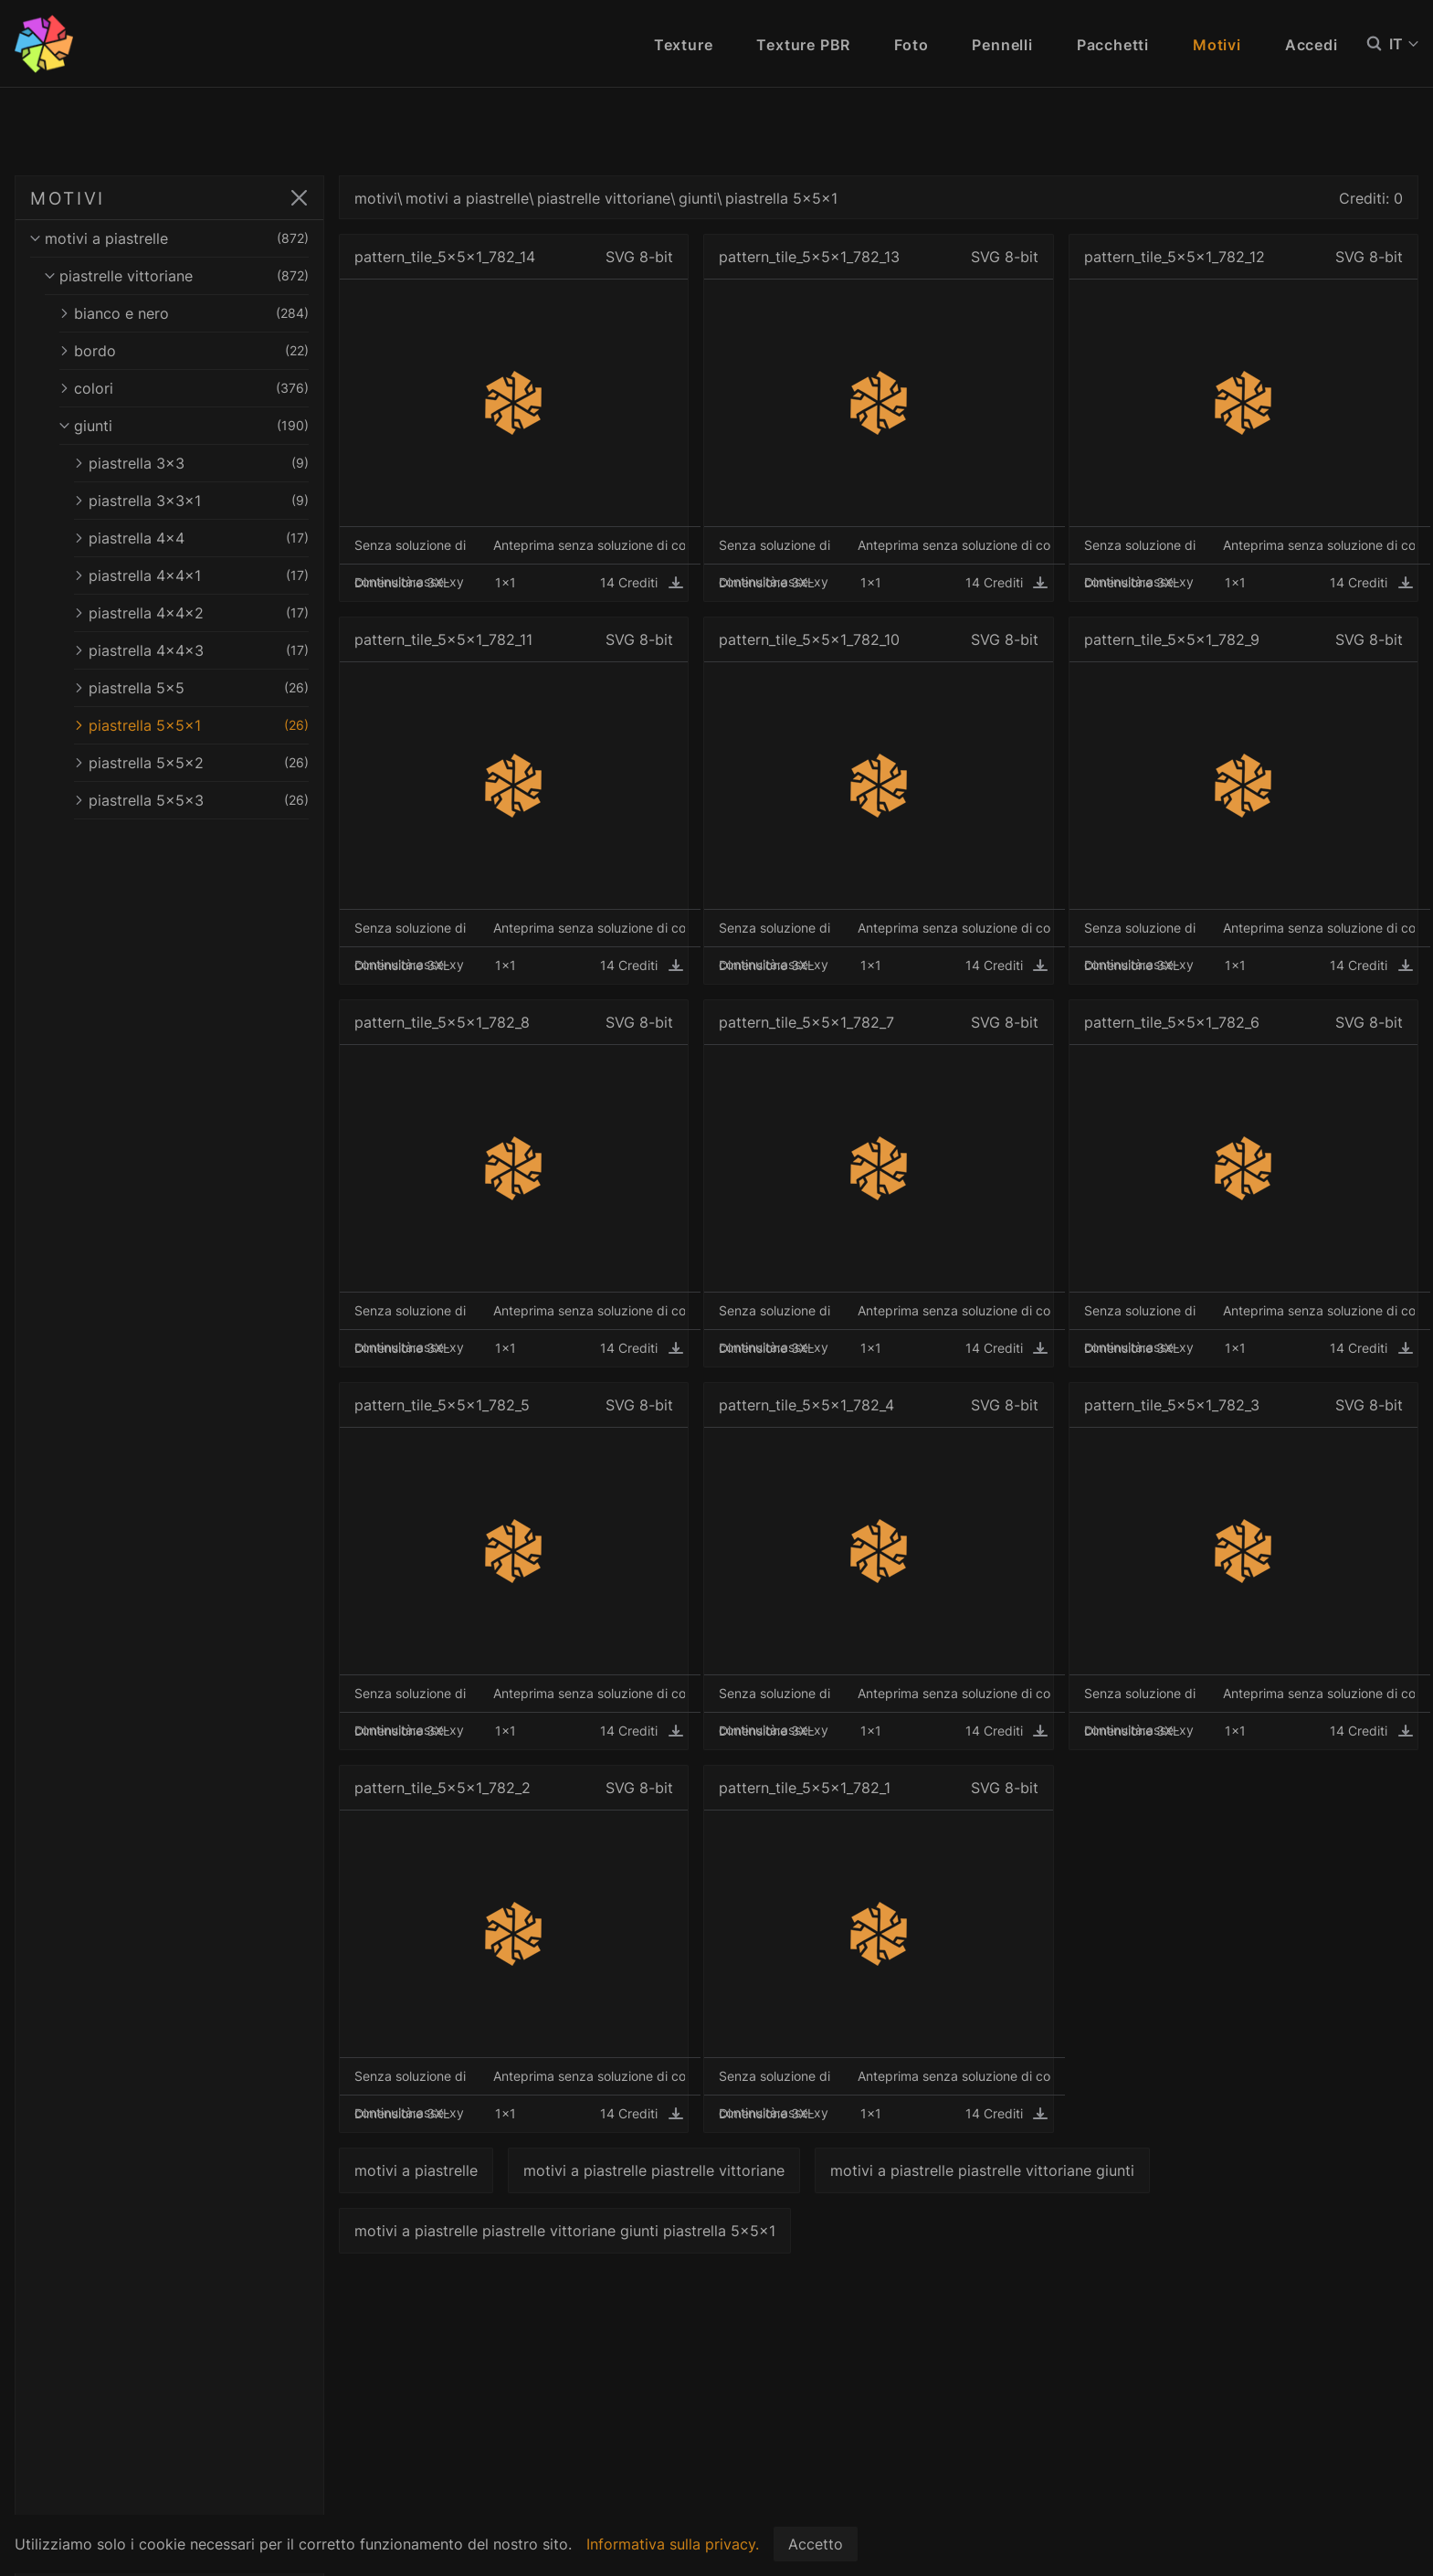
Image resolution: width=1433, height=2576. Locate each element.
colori (190, 388)
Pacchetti (1113, 45)
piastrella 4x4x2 (197, 613)
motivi (387, 198)
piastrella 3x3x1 (197, 500)
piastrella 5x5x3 (197, 800)
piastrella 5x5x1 (197, 725)
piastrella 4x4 (197, 538)
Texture (683, 45)
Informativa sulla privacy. (672, 2544)
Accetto (815, 2544)
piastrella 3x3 (197, 463)
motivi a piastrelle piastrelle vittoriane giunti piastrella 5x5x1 (576, 2231)
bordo (190, 351)
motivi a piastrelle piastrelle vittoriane (665, 2170)
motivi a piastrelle (175, 238)
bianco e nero (190, 313)
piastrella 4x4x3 (197, 650)
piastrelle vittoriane (183, 276)
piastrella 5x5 (197, 688)
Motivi (1217, 45)
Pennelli (1002, 45)
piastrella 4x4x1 (197, 575)
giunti (190, 425)
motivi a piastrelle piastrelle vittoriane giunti (994, 2170)
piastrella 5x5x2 (197, 762)
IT (1403, 43)
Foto (911, 45)
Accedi (1311, 45)
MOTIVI (67, 198)
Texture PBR (803, 45)
